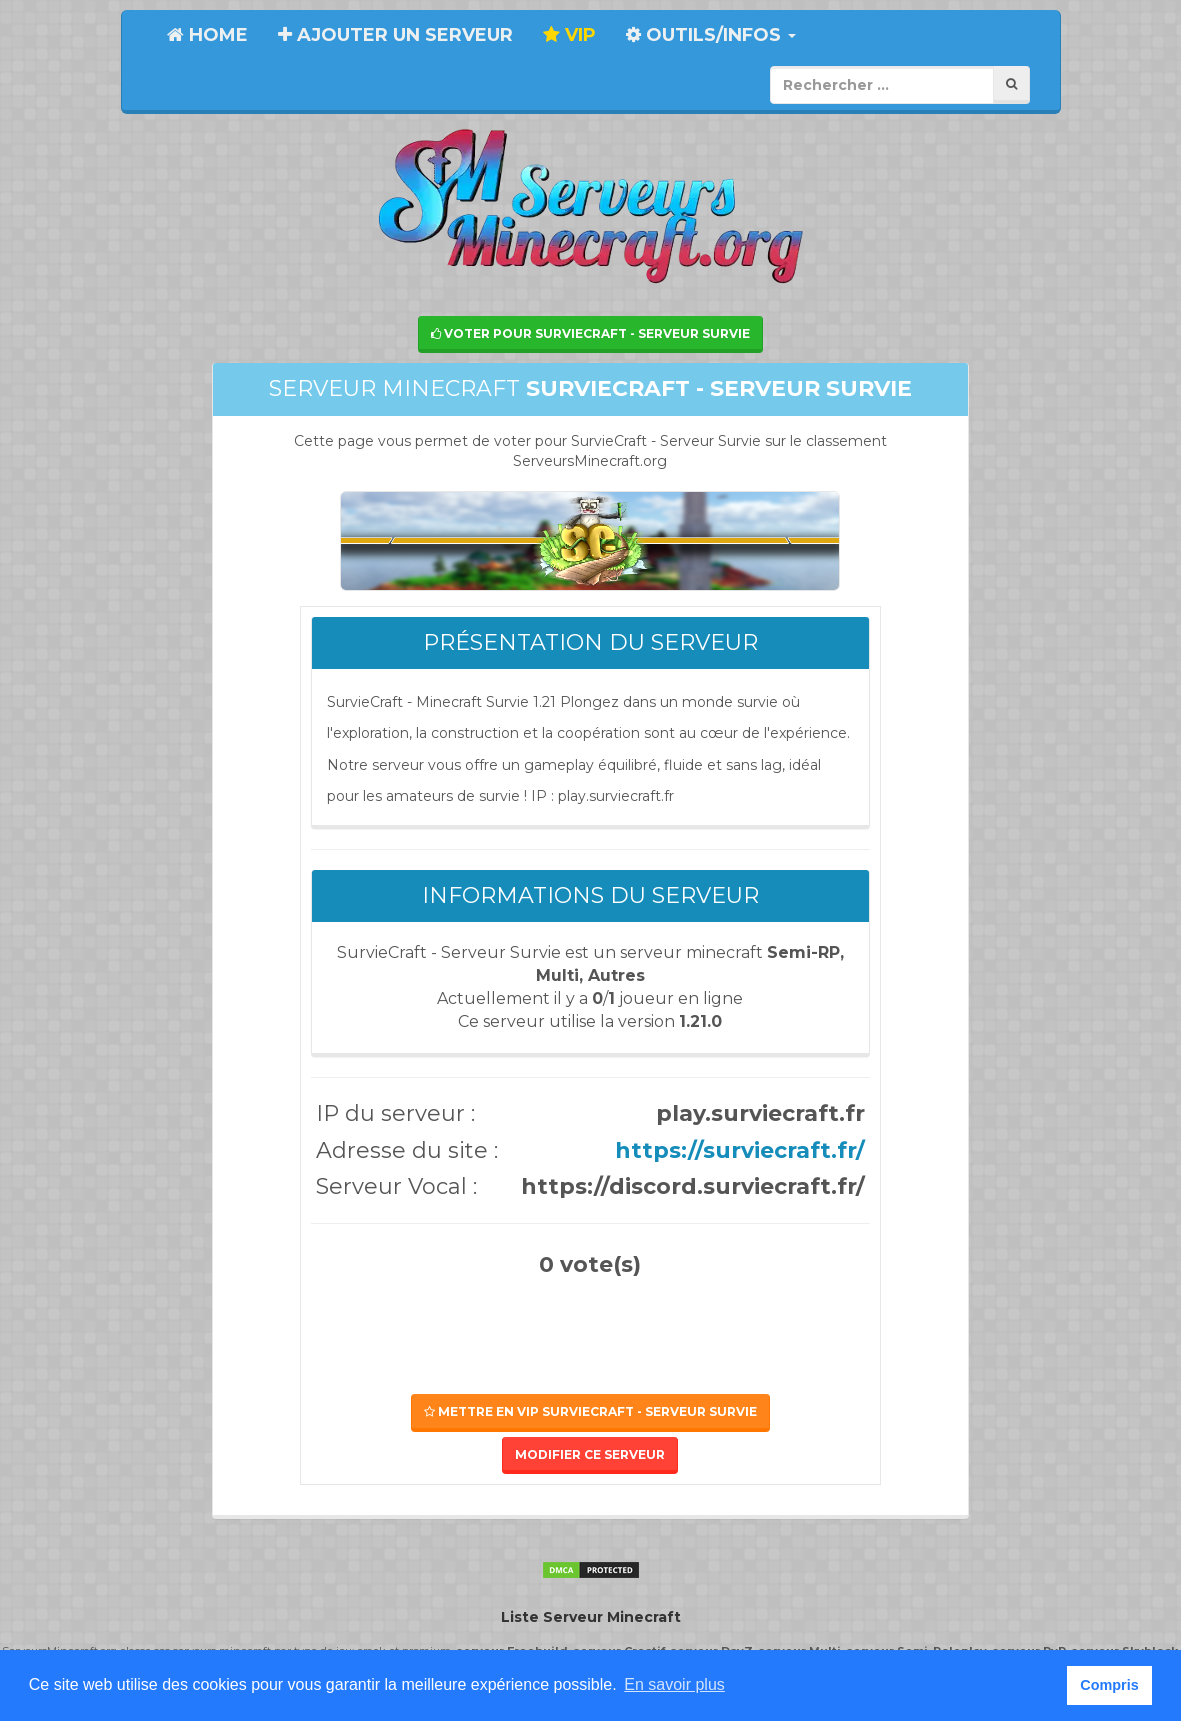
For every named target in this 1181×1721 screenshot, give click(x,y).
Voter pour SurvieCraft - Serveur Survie (590, 333)
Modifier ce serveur (590, 1454)
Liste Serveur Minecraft (591, 1617)
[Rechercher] (1011, 84)
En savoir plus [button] (674, 1684)
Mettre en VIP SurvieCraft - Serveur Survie (590, 1411)
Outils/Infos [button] (711, 35)
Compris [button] (1109, 1685)
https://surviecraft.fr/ (740, 1150)
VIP (569, 35)
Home (207, 35)
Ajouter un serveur (395, 35)
